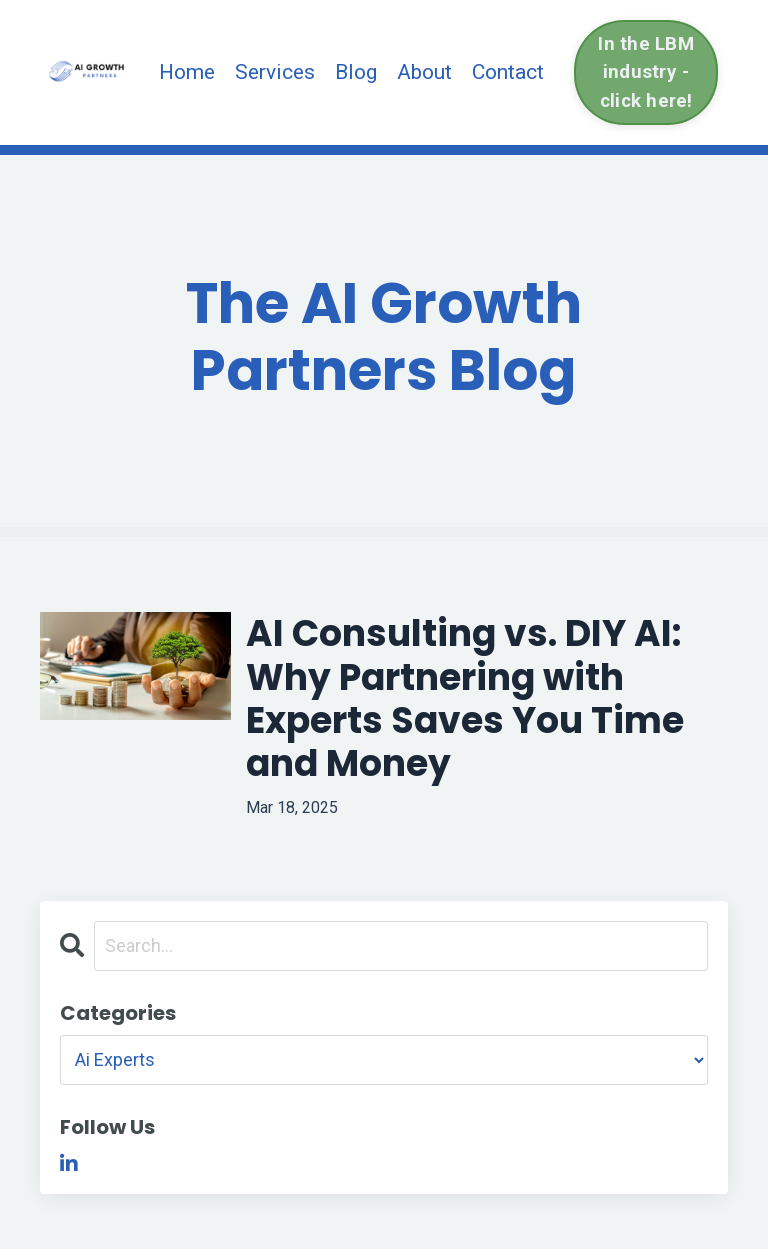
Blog (356, 72)
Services (275, 72)
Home (187, 72)
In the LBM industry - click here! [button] (646, 72)
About (424, 72)
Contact (508, 72)
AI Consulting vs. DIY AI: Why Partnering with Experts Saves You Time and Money (465, 698)
